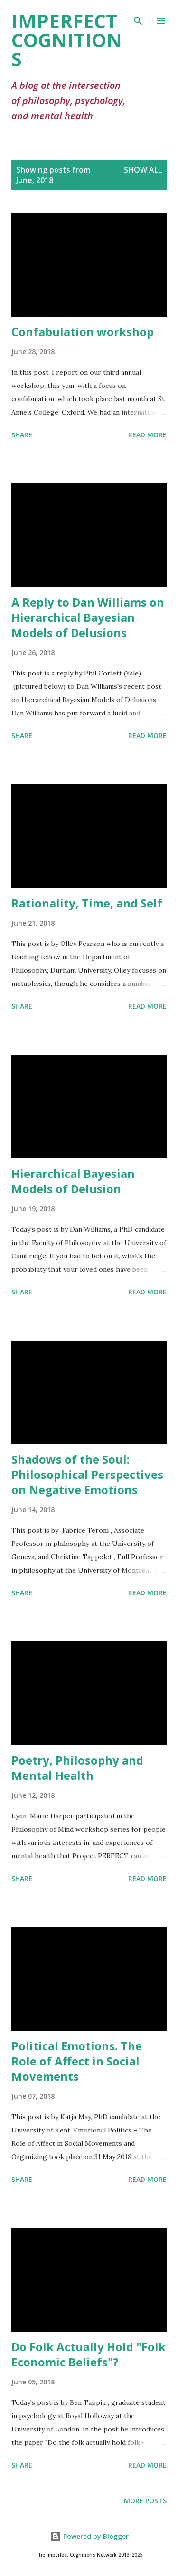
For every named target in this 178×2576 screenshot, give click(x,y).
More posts (145, 2500)
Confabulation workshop (82, 331)
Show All (143, 169)
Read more (147, 434)
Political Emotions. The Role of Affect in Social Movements (76, 2061)
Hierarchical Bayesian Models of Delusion (73, 1181)
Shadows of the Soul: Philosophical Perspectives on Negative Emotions (87, 1474)
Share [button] (21, 434)
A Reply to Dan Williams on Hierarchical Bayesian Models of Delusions (87, 617)
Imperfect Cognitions (66, 40)
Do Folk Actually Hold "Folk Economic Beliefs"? (88, 2354)
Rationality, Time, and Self (86, 903)
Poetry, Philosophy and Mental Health (77, 1767)
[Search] (138, 17)
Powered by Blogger (89, 2536)
